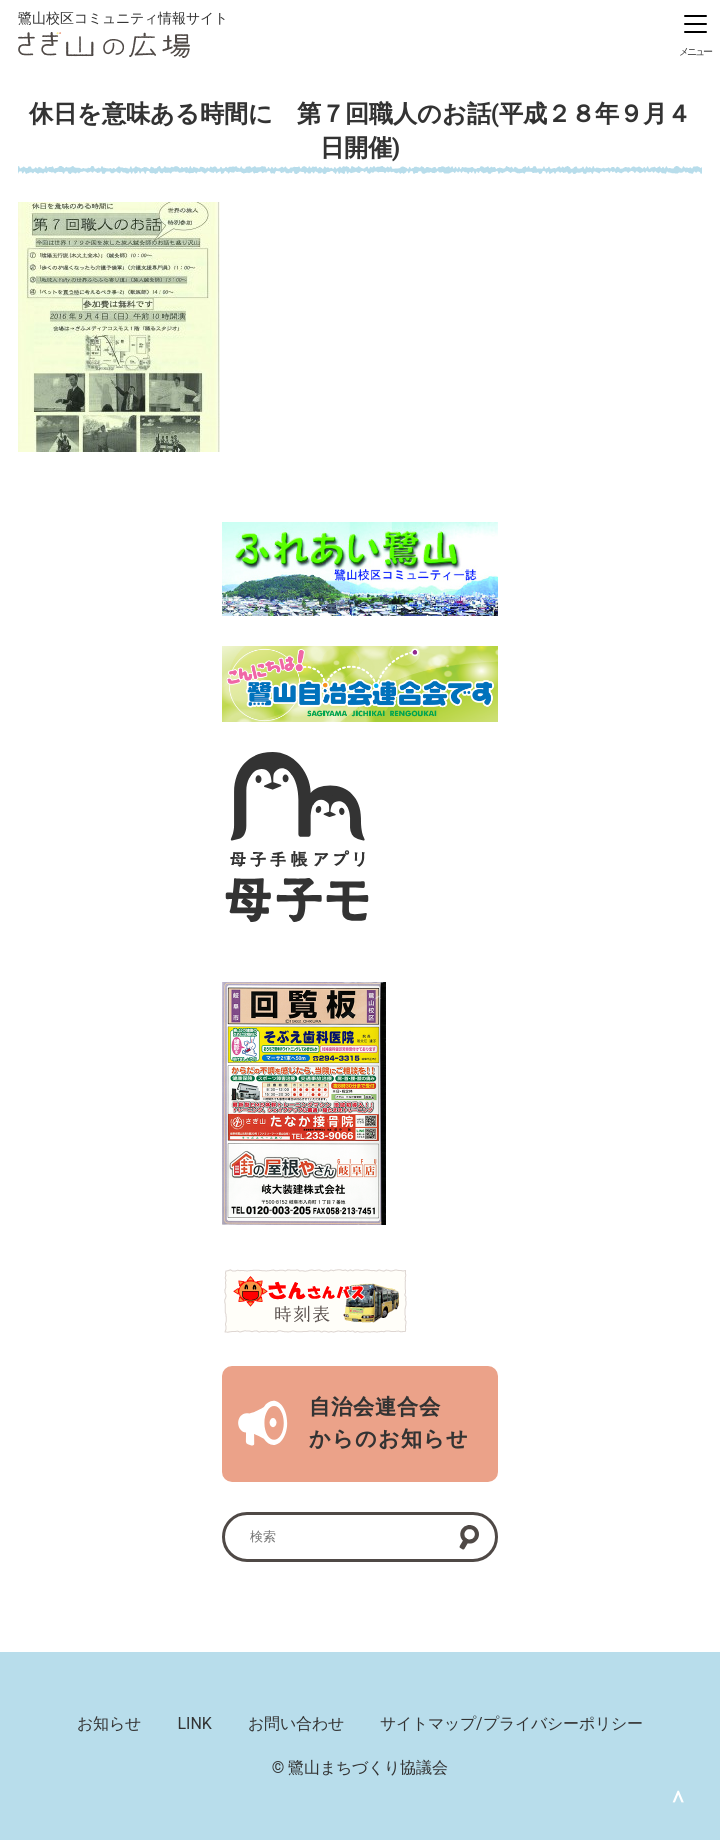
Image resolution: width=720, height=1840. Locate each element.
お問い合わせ (296, 1723)
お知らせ (109, 1723)
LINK (194, 1723)
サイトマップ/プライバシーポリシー (511, 1723)
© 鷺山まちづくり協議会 (360, 1767)
